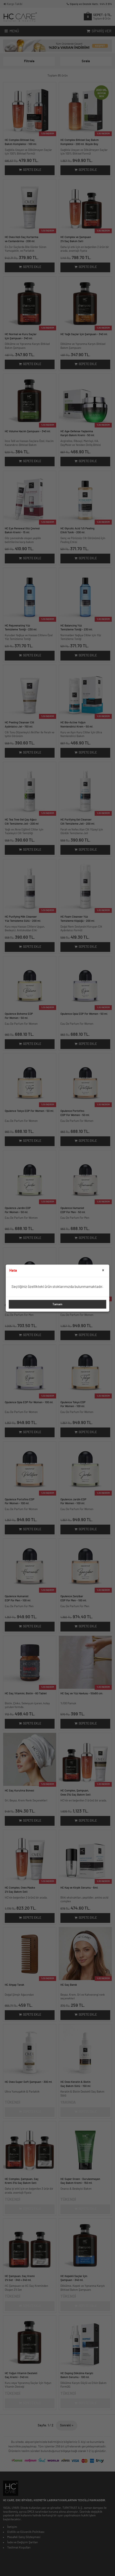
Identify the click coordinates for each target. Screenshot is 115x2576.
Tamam (57, 1304)
